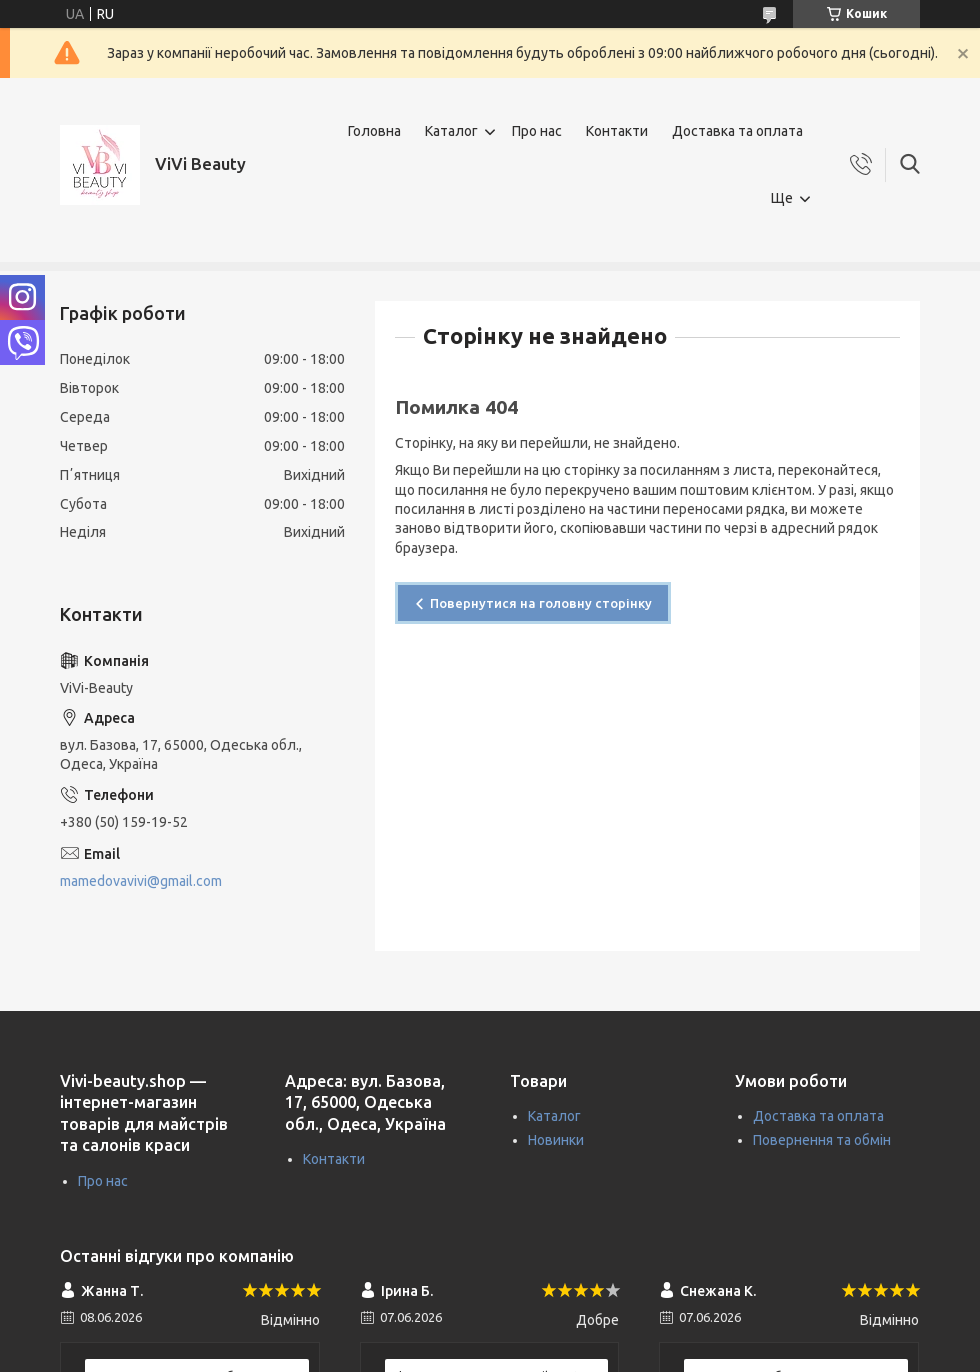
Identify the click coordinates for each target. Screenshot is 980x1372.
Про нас (537, 131)
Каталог (451, 131)
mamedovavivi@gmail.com (141, 881)
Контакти (617, 131)
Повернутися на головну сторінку (541, 603)
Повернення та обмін (822, 1140)
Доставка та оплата (737, 131)
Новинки (556, 1140)
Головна (374, 131)
